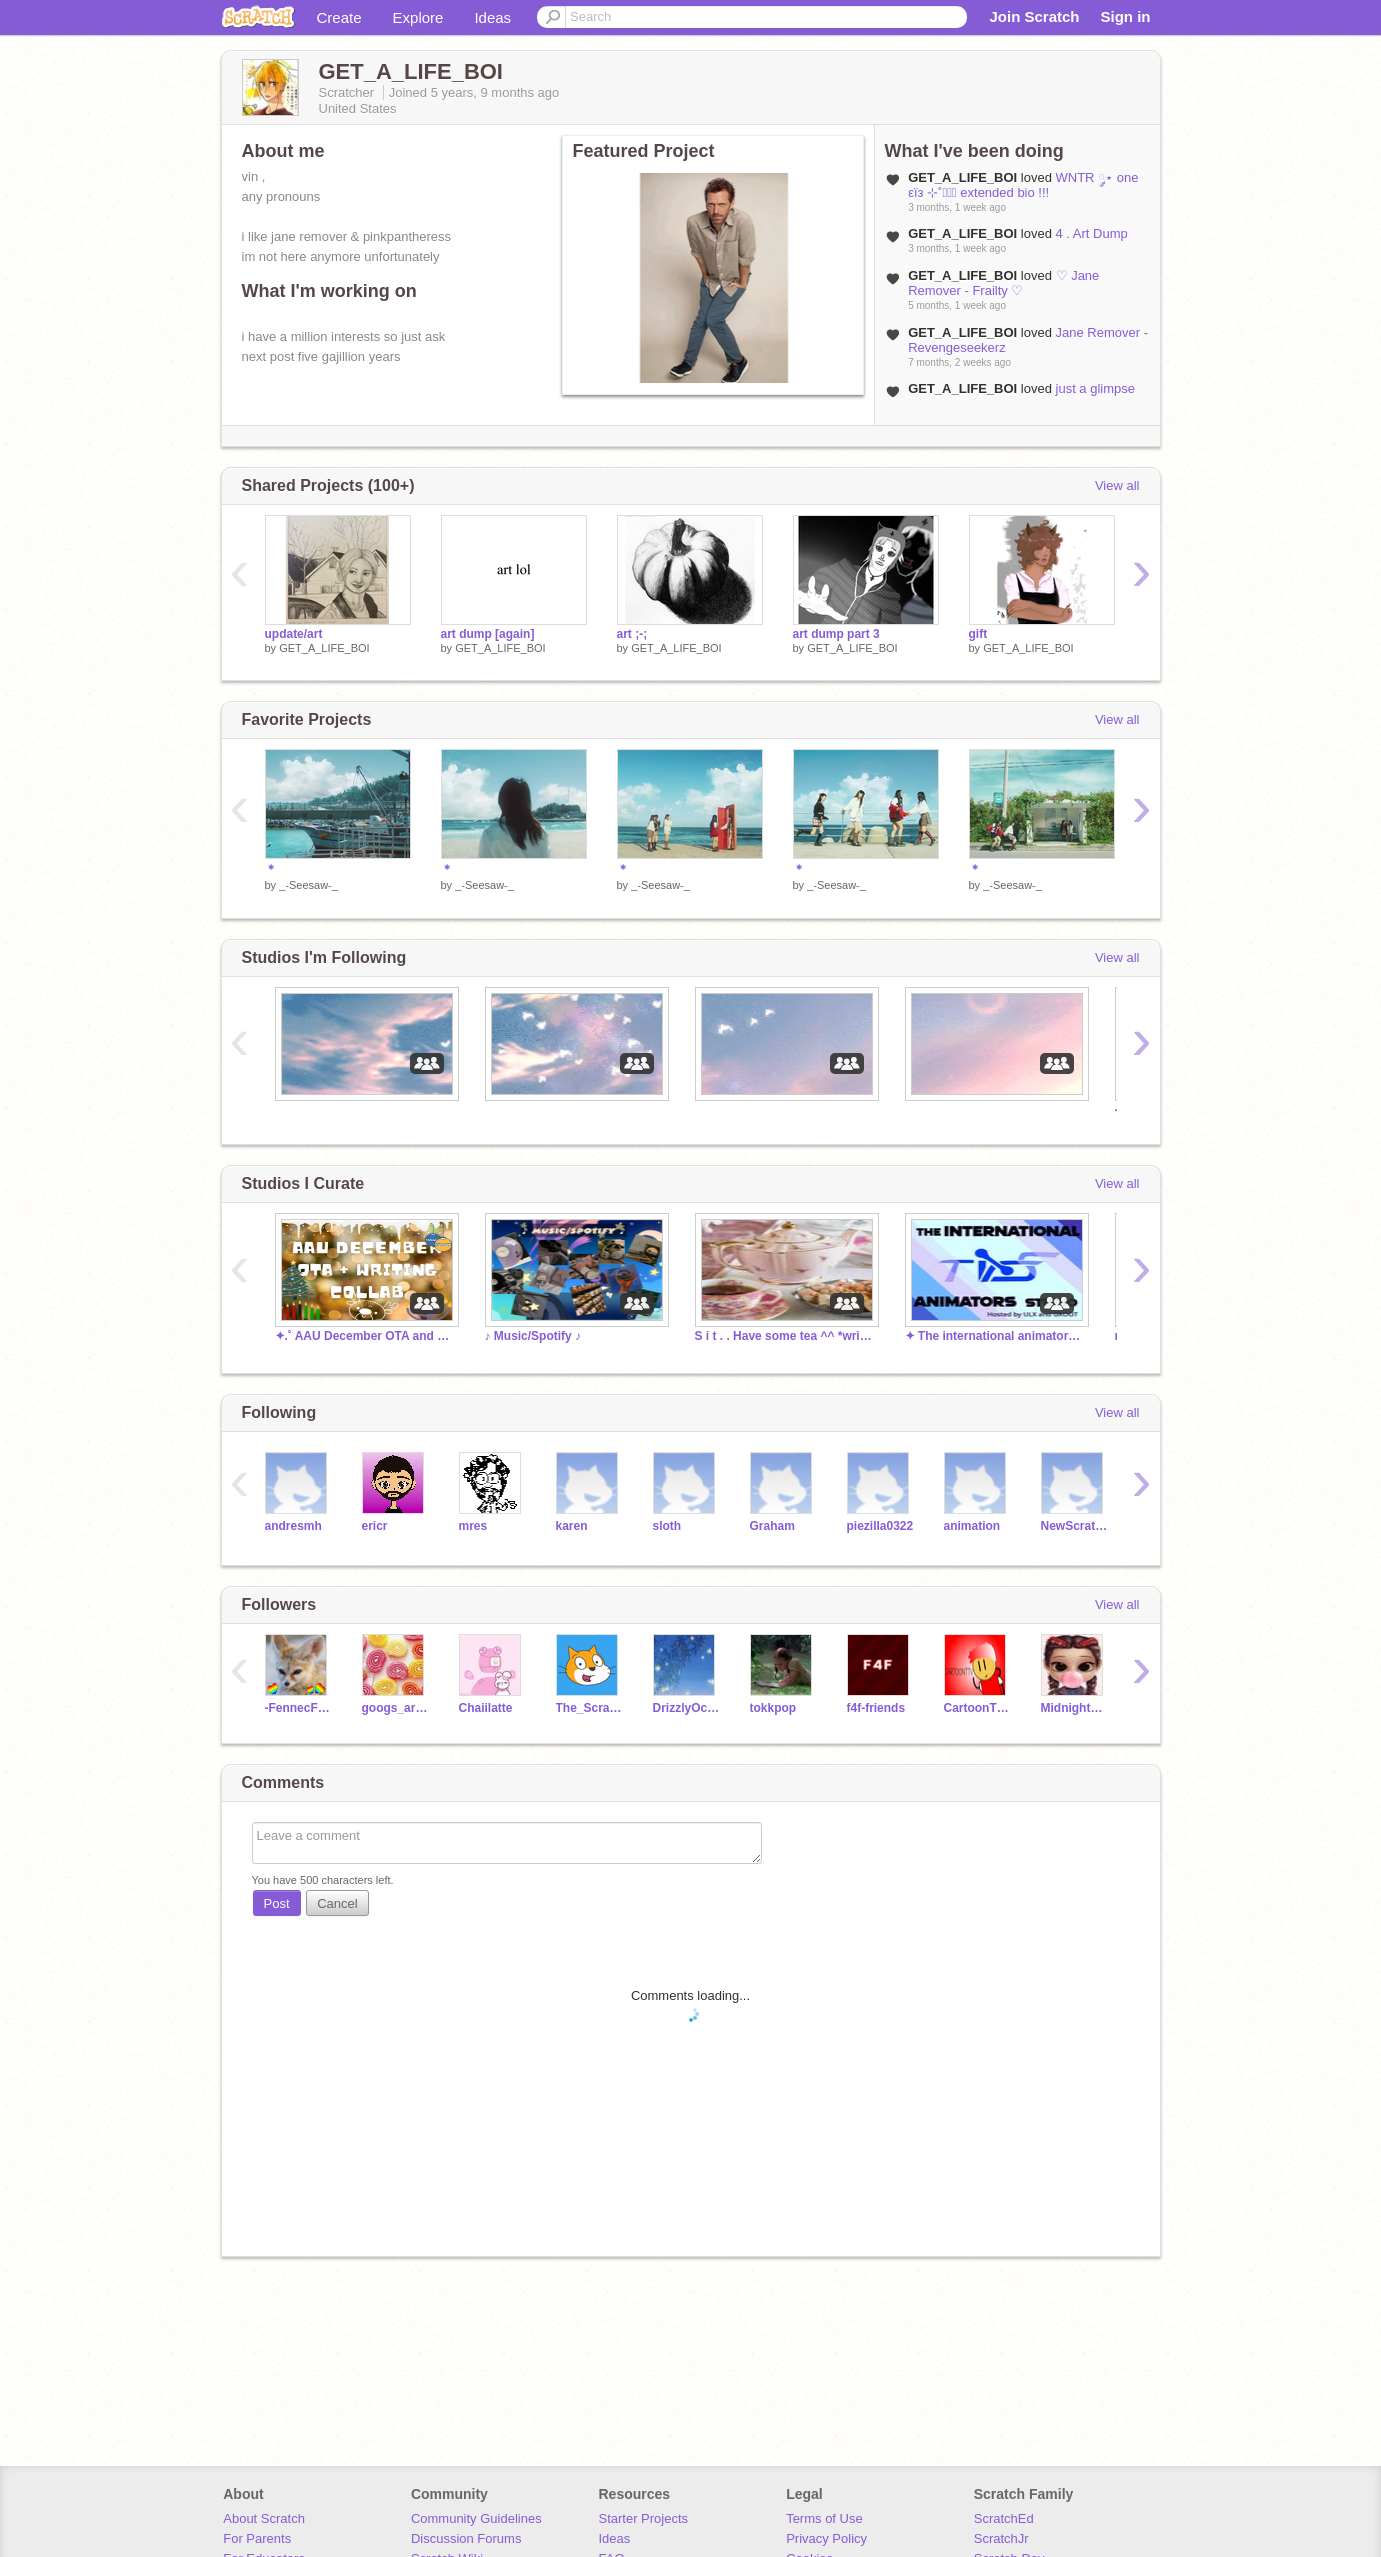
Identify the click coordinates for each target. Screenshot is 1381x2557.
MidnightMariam (1074, 1708)
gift (978, 634)
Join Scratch (1034, 16)
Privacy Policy (826, 2538)
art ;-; (632, 634)
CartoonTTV (977, 1708)
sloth (667, 1526)
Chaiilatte (486, 1708)
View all (1117, 485)
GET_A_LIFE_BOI (324, 648)
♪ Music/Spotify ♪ (533, 1336)
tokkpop (773, 1708)
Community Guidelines (476, 2518)
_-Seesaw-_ (308, 885)
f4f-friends (876, 1708)
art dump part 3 (836, 634)
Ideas (492, 17)
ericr (375, 1526)
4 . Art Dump (1092, 233)
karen (572, 1526)
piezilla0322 (880, 1526)
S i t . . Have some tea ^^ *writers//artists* (785, 1336)
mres (473, 1526)
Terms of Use (824, 2518)
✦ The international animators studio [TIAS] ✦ (995, 1336)
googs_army (395, 1708)
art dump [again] (488, 634)
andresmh (293, 1526)
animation (972, 1526)
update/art (294, 634)
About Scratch (264, 2518)
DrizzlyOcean (686, 1708)
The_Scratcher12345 (589, 1708)
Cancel (337, 1903)
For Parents (257, 2538)
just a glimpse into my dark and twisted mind (1021, 396)
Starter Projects (644, 2518)
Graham (772, 1526)
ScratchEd (1004, 2518)
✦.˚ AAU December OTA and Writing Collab (365, 1336)
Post (277, 1903)
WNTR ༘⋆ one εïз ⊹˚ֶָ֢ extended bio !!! (1023, 185)
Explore (418, 17)
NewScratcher (1074, 1526)
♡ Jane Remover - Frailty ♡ (1003, 283)
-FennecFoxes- (298, 1708)
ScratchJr (1001, 2538)
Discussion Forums (466, 2538)
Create (339, 17)
